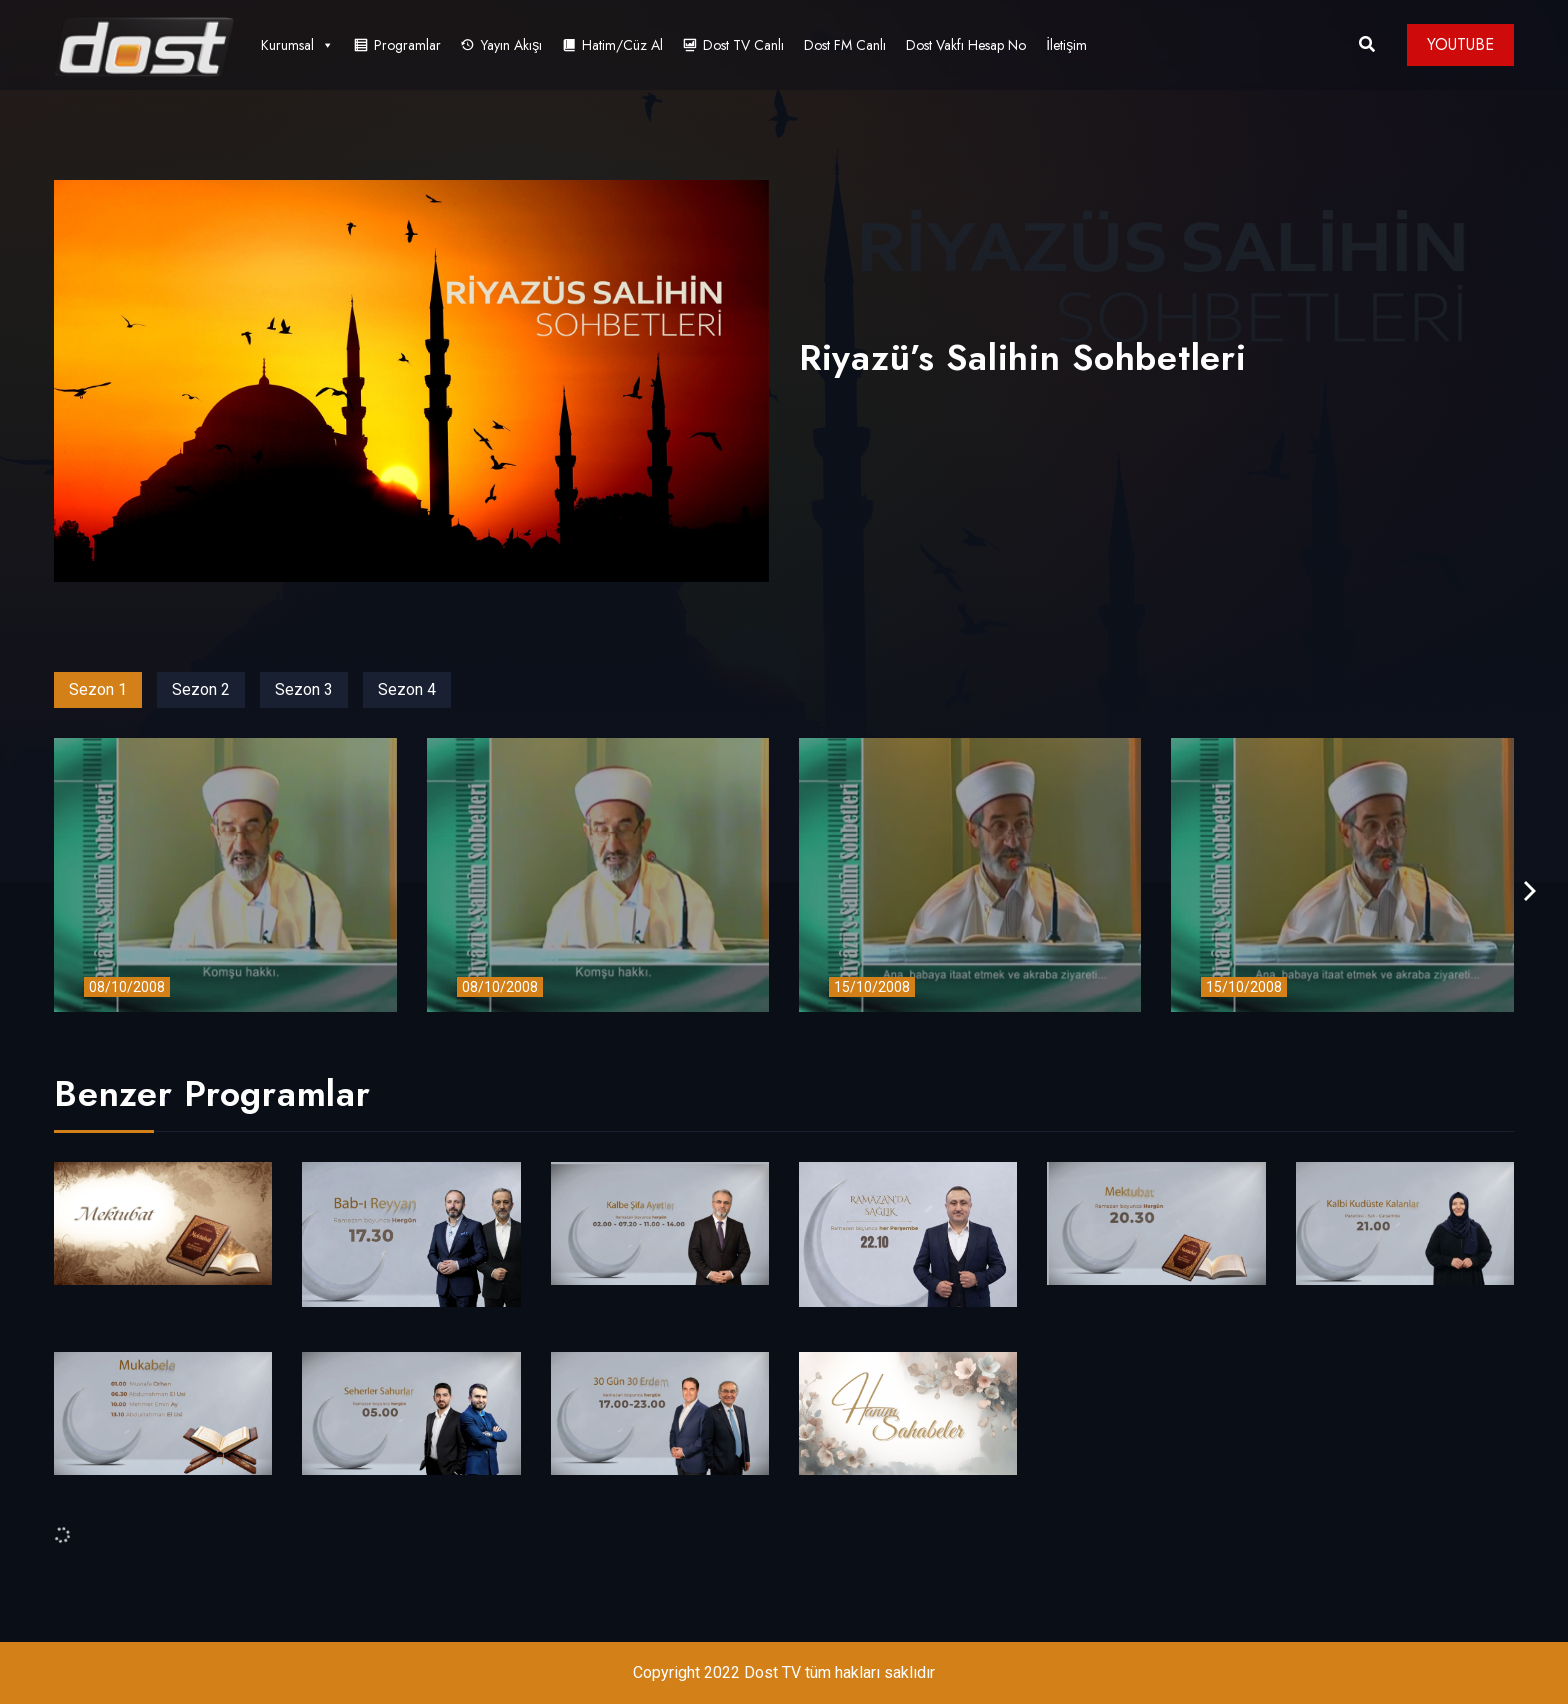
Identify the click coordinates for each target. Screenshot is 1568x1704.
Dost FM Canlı (845, 45)
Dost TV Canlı (743, 45)
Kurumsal (297, 45)
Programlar (407, 45)
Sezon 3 (304, 689)
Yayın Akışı (511, 45)
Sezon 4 (407, 689)
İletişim (1066, 45)
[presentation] (1530, 891)
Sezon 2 (201, 689)
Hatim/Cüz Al (622, 45)
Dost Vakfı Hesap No (966, 45)
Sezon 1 (98, 689)
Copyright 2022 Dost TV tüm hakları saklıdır (784, 1672)
